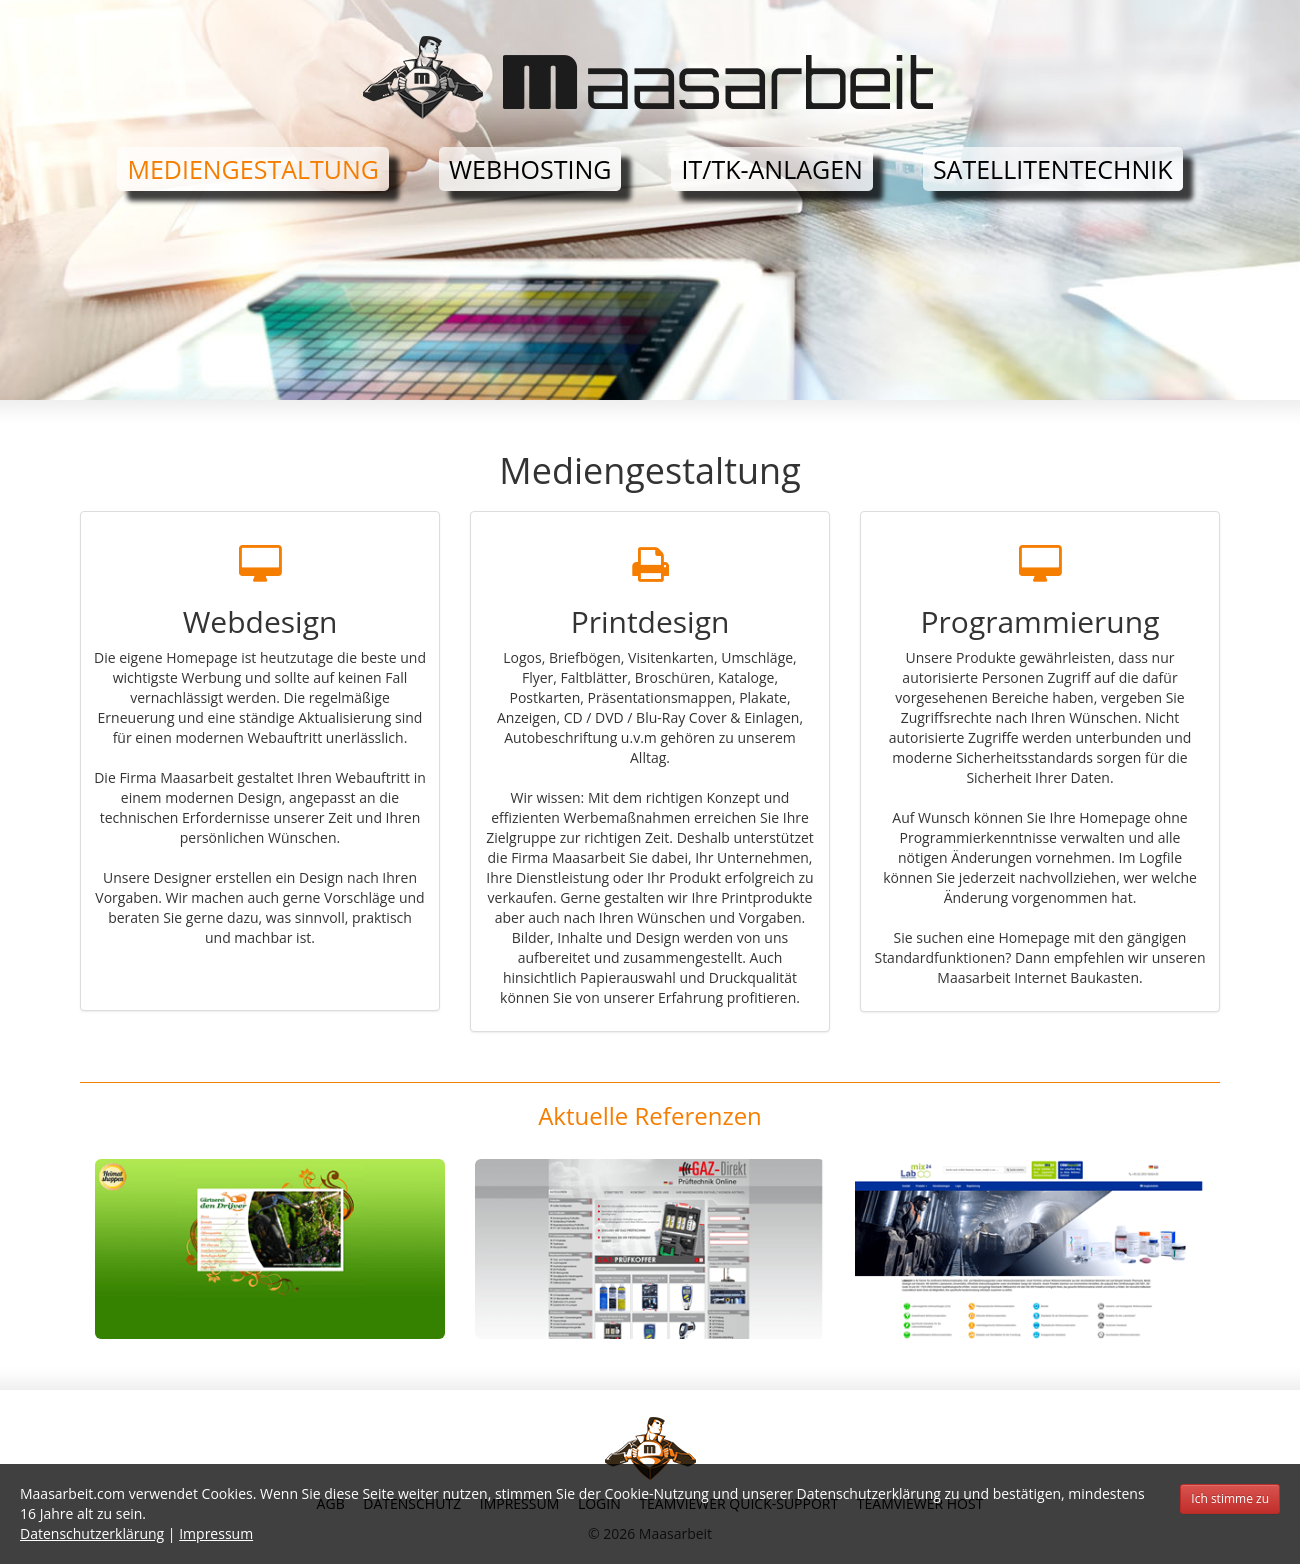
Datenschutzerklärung (92, 1533)
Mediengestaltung (253, 169)
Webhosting (530, 169)
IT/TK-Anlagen (771, 169)
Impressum (216, 1533)
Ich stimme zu (1230, 1498)
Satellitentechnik (1053, 169)
